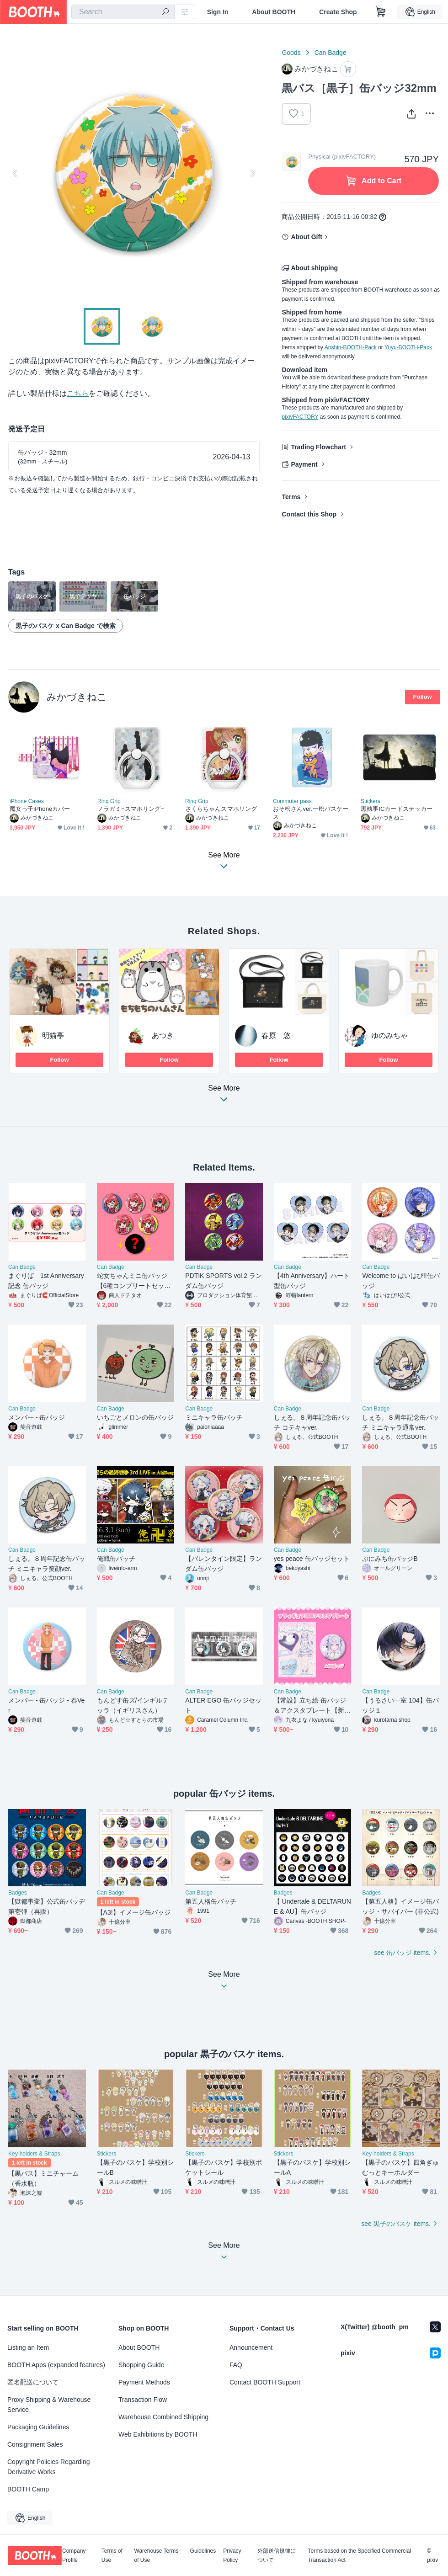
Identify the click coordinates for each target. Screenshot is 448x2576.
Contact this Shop (309, 514)
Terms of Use (112, 2555)
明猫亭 (53, 1035)
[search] (165, 12)
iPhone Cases (27, 801)
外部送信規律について (276, 2555)
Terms (291, 496)
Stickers (370, 801)
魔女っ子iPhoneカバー (40, 808)
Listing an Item (28, 2347)
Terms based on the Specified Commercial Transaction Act (359, 2555)
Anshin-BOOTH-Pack (351, 347)
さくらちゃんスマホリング (221, 808)
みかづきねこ (77, 697)
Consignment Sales (35, 2444)
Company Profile (73, 2555)
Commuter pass (292, 801)
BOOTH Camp (28, 2489)
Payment (304, 464)
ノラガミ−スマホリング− (130, 808)
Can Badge (331, 52)
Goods (291, 52)
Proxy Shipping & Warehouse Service (49, 2404)
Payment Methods (144, 2382)
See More (224, 1096)
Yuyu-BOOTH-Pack (408, 347)
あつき (163, 1035)
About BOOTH (273, 12)
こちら (78, 393)
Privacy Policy (232, 2555)
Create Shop (338, 12)
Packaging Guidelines (38, 2427)
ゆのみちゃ (389, 1035)
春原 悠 (276, 1035)
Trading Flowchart (318, 447)
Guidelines (203, 2551)
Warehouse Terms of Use (156, 2555)
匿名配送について (33, 2382)
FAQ (235, 2364)
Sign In (218, 12)
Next (252, 173)
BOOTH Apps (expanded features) (56, 2364)
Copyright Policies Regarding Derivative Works (48, 2466)
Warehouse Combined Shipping (163, 2417)
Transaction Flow (142, 2399)
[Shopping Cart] (381, 12)
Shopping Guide (141, 2364)
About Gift (306, 236)
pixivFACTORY (300, 417)
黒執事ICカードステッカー (396, 808)
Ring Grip (109, 801)
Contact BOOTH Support (264, 2382)
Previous (15, 173)
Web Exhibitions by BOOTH (157, 2434)
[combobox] (123, 12)
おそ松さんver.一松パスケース (310, 812)
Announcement (250, 2347)
